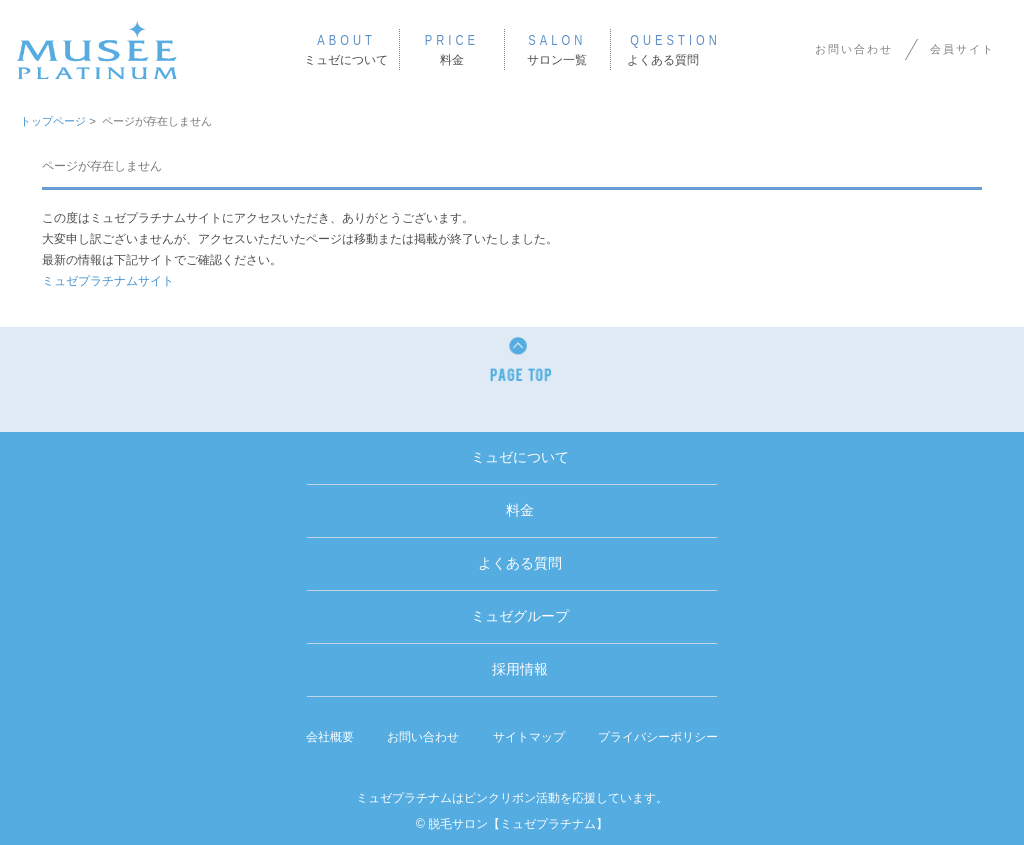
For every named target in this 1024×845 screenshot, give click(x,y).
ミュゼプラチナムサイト (108, 281)
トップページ (53, 121)
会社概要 (330, 737)
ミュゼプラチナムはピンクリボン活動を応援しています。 (512, 798)
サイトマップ (529, 737)
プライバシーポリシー (658, 737)
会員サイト (962, 49)
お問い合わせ (854, 49)
